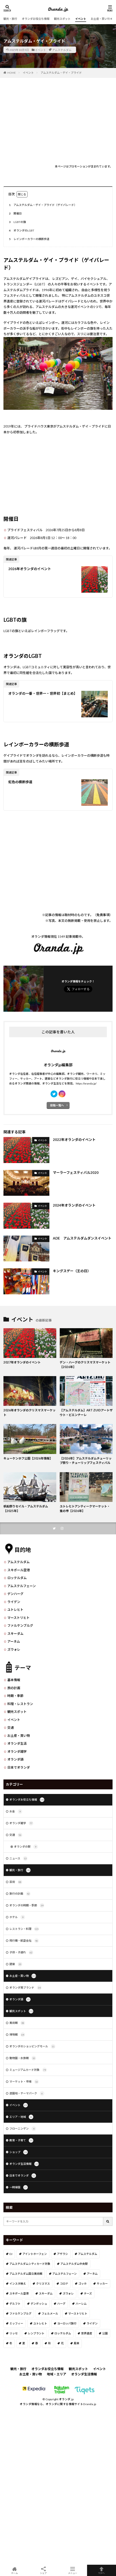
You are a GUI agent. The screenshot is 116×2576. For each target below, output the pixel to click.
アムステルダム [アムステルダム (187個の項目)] (87, 2254)
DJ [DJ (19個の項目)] (10, 2254)
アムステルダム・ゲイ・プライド (61, 72)
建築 (15, 1964)
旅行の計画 (20, 1893)
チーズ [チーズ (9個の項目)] (88, 2293)
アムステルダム (61, 49)
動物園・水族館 (22, 2058)
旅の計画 (13, 1688)
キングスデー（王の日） (72, 1271)
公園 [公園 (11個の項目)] (105, 2333)
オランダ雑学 (17, 1751)
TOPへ (101, 2570)
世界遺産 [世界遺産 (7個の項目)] (86, 2333)
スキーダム (15, 1633)
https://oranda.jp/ (86, 1083)
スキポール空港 (18, 1570)
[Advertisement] (58, 123)
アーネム (13, 1641)
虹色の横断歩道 (20, 782)
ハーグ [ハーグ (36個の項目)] (61, 2303)
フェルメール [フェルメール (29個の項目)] (50, 2313)
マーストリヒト (18, 1618)
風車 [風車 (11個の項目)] (76, 2343)
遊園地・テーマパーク (26, 2093)
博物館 (17, 2034)
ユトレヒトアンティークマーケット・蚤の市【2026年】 (85, 1508)
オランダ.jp (66, 2399)
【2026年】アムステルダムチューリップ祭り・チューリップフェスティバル (86, 1461)
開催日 (15, 213)
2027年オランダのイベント (22, 1362)
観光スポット (62, 19)
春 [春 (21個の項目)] (36, 2343)
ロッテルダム (17, 1578)
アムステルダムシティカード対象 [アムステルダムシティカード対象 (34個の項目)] (29, 2263)
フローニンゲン (22, 2128)
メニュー (72, 2570)
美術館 (17, 2023)
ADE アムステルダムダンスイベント (82, 1238)
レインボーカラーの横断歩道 (28, 239)
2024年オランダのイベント (74, 1205)
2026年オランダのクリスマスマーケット (29, 1412)
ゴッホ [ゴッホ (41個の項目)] (82, 2283)
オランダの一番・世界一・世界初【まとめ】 (42, 693)
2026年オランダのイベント (29, 569)
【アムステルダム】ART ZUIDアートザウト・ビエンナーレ (86, 1412)
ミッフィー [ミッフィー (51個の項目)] (16, 2323)
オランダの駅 (26, 1846)
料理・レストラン (20, 1704)
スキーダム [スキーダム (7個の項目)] (46, 2293)
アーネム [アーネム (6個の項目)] (92, 2273)
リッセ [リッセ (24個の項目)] (13, 2333)
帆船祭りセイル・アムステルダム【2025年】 (25, 1508)
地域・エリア (56, 2374)
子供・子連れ (21, 1952)
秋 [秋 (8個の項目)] (49, 2343)
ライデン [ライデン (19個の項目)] (92, 2323)
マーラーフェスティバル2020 (76, 1172)
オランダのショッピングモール (32, 2046)
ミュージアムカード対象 (28, 2070)
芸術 (15, 1882)
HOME (11, 72)
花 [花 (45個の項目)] (62, 2343)
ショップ (18, 2152)
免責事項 (102, 915)
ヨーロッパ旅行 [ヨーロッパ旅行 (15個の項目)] (66, 2323)
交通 (10, 1727)
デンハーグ (15, 1594)
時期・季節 (15, 1696)
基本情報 (13, 1680)
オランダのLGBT (21, 230)
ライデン (13, 1602)
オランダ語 (15, 1759)
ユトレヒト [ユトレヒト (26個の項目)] (40, 2323)
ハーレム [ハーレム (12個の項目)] (81, 2303)
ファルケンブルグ (20, 1625)
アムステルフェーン (21, 1586)
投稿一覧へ (57, 1105)
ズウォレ (13, 1649)
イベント (80, 19)
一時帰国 (18, 2187)
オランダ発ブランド (25, 1987)
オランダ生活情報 (24, 2164)
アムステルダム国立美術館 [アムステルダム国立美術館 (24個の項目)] (25, 2273)
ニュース (18, 1858)
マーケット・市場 (24, 2081)
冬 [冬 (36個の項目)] (10, 2343)
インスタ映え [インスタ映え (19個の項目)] (17, 2283)
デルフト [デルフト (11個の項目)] (14, 2303)
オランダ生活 (17, 1743)
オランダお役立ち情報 (35, 19)
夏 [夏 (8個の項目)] (23, 2343)
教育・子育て (21, 2140)
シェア (43, 2570)
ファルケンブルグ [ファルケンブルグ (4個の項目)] (20, 2313)
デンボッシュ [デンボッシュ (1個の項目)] (39, 2303)
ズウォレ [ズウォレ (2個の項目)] (68, 2293)
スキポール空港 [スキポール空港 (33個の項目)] (19, 2293)
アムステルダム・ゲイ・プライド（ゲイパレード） (42, 205)
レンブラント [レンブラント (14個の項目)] (36, 2333)
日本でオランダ (18, 1767)
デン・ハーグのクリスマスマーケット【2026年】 (85, 1364)
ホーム (14, 2570)
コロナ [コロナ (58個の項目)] (64, 2283)
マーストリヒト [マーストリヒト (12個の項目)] (77, 2313)
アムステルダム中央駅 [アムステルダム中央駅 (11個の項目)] (74, 2263)
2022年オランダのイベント (74, 1139)
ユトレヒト (15, 1610)
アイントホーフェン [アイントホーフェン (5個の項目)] (35, 2254)
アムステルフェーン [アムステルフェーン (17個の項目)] (64, 2273)
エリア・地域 (21, 2117)
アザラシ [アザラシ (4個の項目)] (62, 2254)
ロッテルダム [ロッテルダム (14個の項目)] (62, 2333)
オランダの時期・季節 (26, 1905)
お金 (15, 1811)
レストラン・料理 (24, 1929)
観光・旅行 (10, 19)
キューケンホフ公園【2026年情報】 (28, 1458)
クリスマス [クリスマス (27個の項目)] (43, 2283)
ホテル (17, 1917)
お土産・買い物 (100, 19)
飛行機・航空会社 (24, 1940)
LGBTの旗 (17, 222)
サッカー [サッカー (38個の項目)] (102, 2283)
